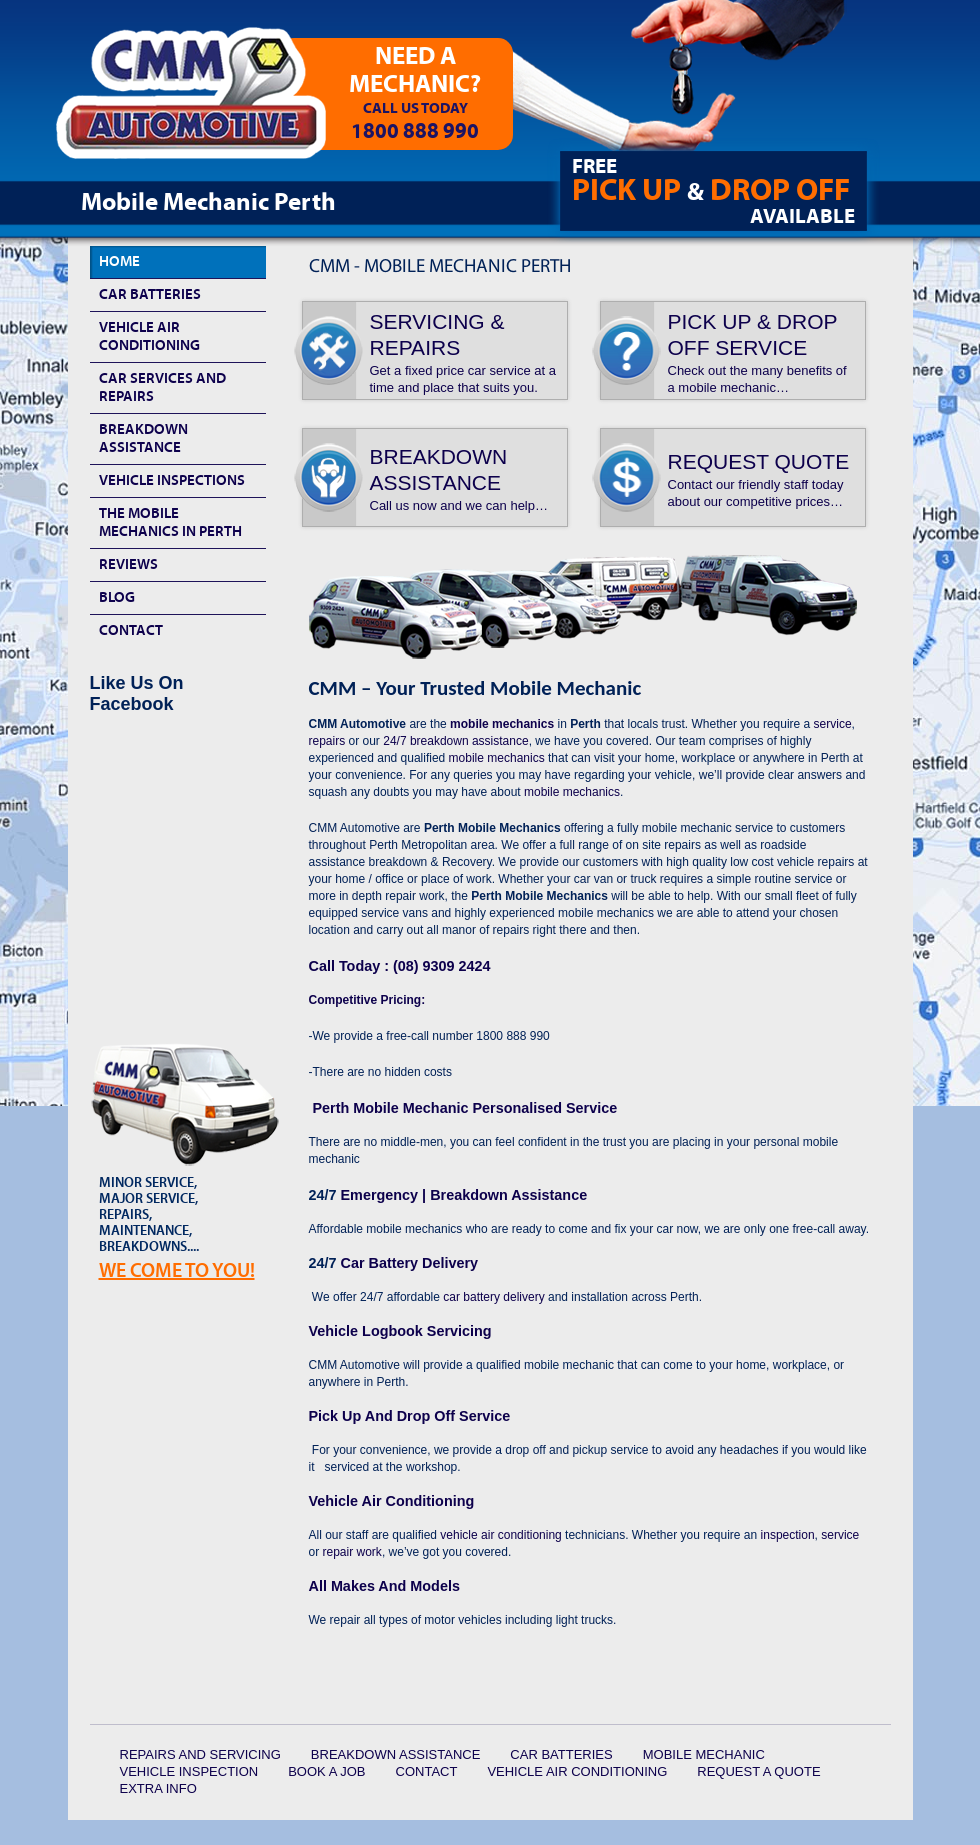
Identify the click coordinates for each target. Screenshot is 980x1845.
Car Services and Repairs (162, 387)
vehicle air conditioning (500, 1535)
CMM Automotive (205, 101)
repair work (352, 1552)
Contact (131, 630)
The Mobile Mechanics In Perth (170, 522)
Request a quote (758, 1771)
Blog (117, 597)
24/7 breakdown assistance (454, 741)
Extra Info (158, 1788)
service (833, 724)
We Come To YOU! (177, 1270)
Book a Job (326, 1771)
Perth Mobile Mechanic (463, 1108)
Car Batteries (150, 294)
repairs (327, 741)
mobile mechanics (502, 724)
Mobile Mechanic (704, 1754)
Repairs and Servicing (200, 1754)
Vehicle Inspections (172, 480)
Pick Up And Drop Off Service (410, 1416)
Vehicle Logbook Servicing (400, 1331)
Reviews (128, 564)
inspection (788, 1535)
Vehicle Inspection (189, 1771)
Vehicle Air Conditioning (392, 1501)
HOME (119, 261)
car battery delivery (493, 1297)
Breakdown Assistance (143, 438)
